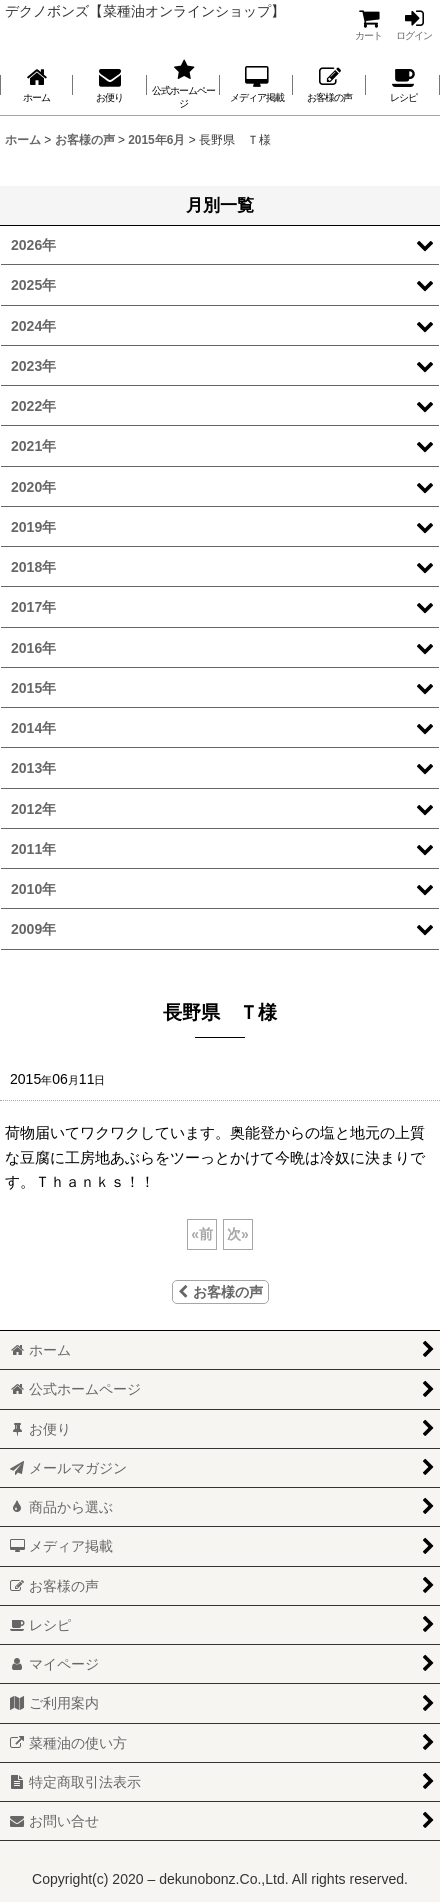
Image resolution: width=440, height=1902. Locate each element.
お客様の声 (220, 1292)
